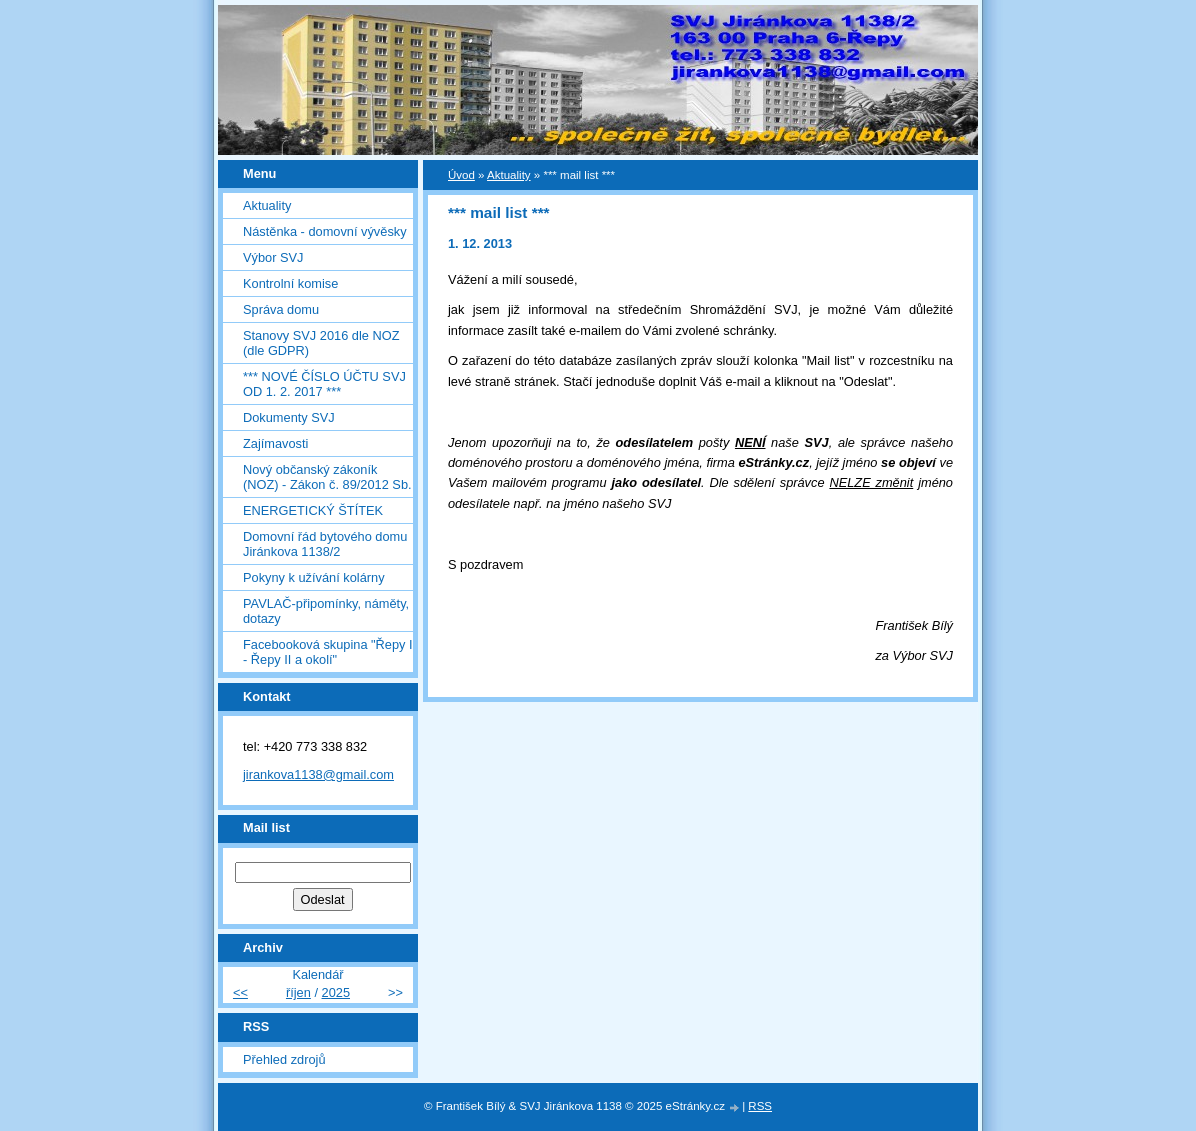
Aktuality (267, 205)
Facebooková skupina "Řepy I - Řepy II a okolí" (328, 652)
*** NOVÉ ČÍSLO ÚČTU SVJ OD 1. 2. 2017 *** (324, 384)
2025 (336, 992)
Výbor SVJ (273, 257)
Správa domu (281, 309)
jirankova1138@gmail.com (318, 774)
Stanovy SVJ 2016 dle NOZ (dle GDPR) (321, 343)
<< (240, 992)
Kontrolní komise (290, 283)
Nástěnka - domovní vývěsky (325, 231)
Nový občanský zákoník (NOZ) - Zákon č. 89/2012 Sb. (327, 477)
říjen (298, 992)
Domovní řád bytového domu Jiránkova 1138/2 (325, 544)
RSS (760, 1106)
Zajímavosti (275, 443)
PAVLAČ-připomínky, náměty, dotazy (326, 611)
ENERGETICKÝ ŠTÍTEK (313, 510)
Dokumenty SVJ (289, 417)
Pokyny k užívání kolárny (314, 577)
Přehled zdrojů (284, 1059)
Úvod (461, 175)
